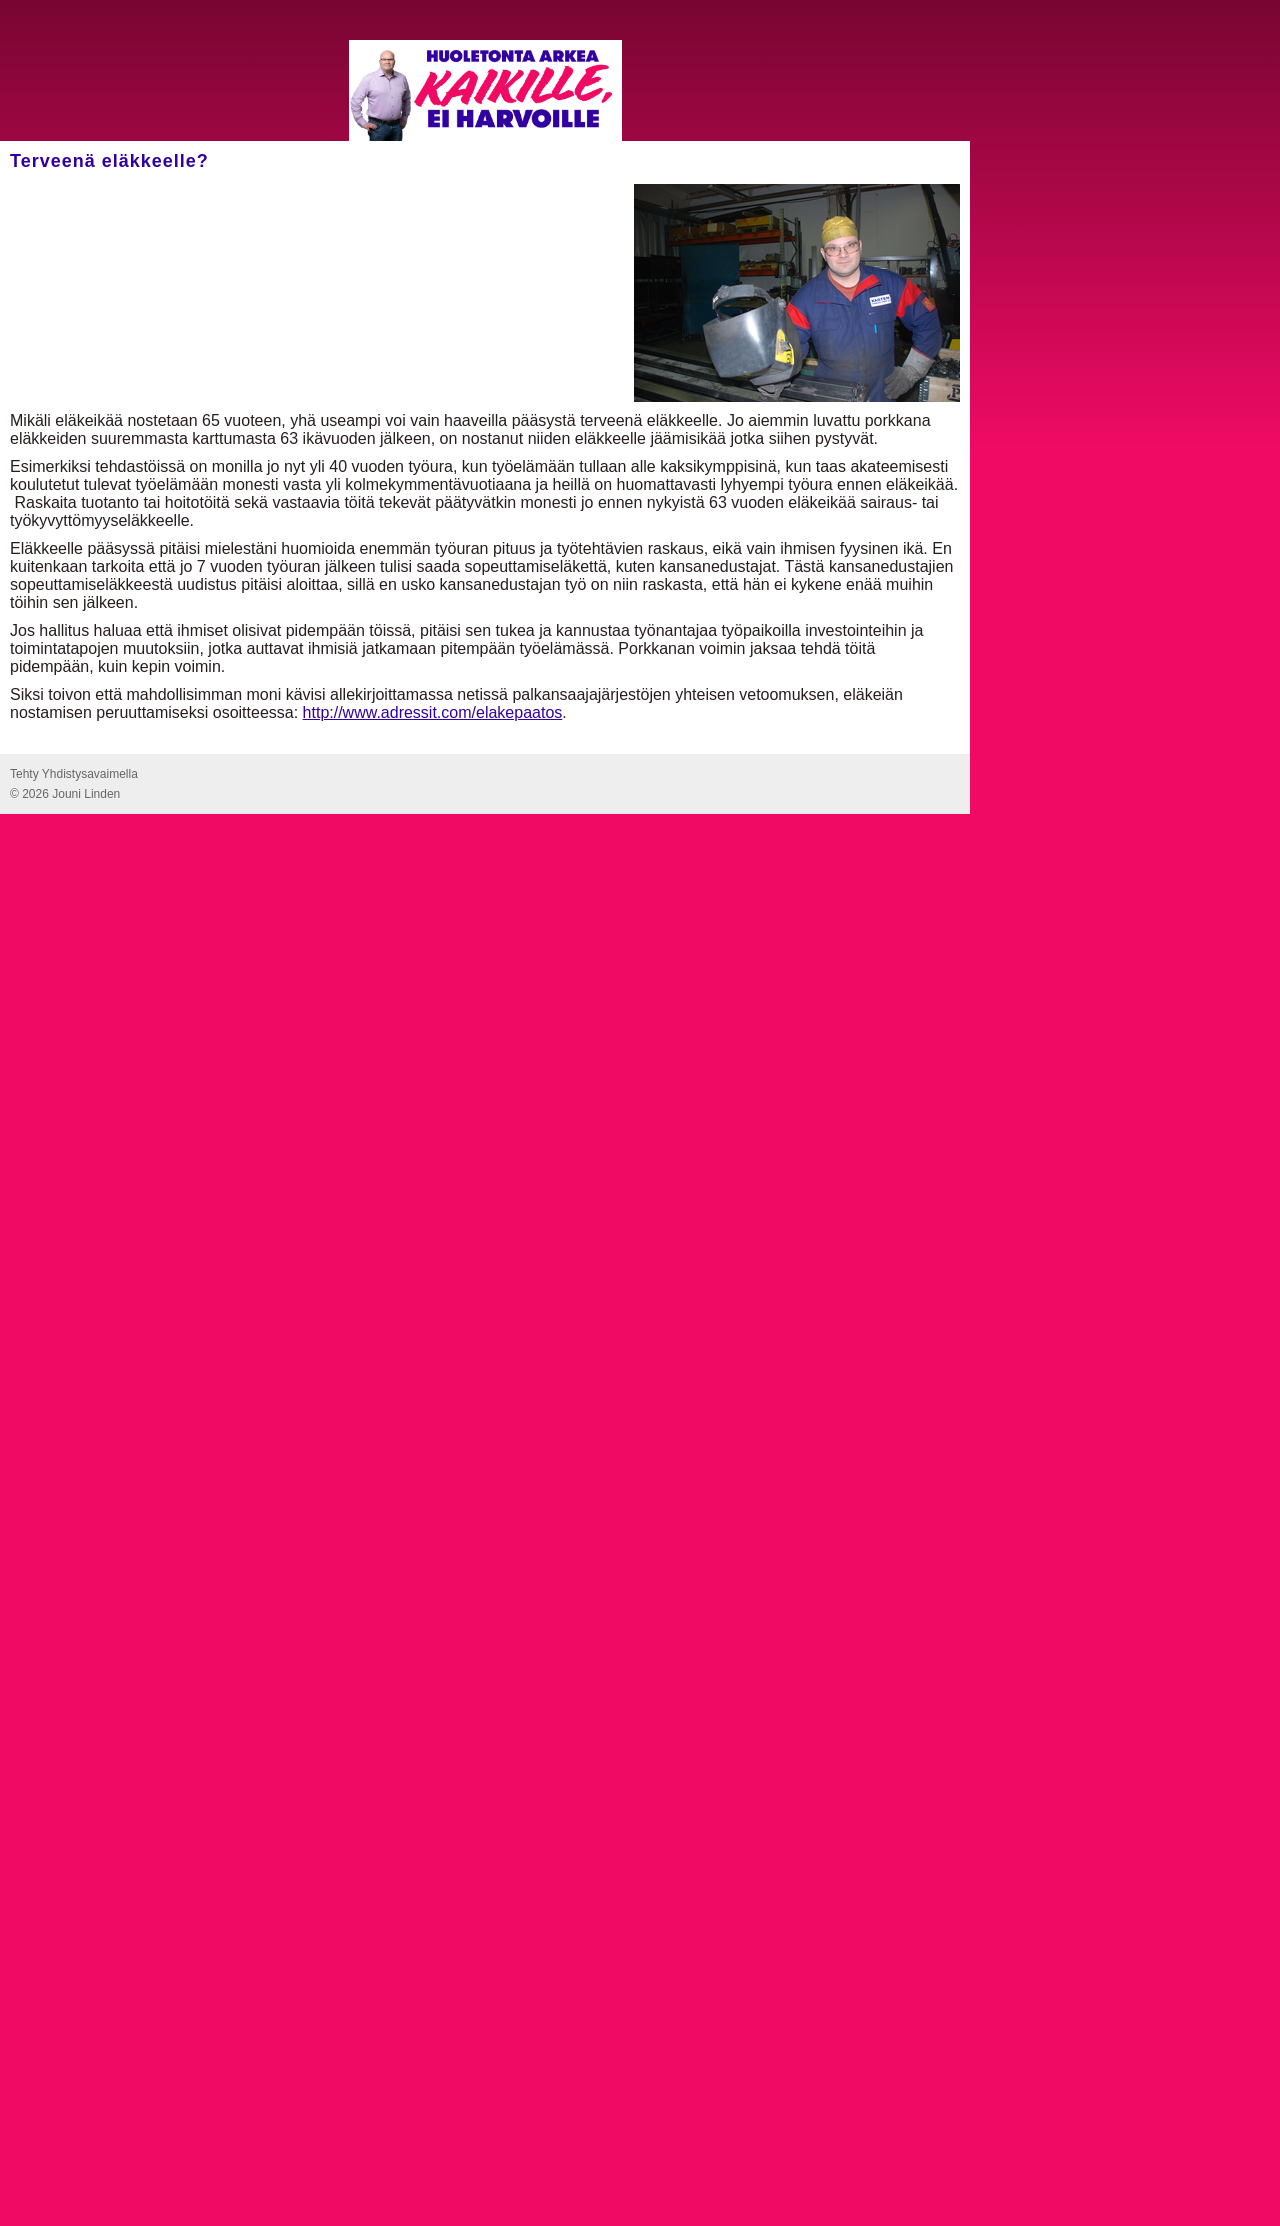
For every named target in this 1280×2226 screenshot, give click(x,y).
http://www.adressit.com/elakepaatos (433, 712)
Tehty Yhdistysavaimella (74, 774)
